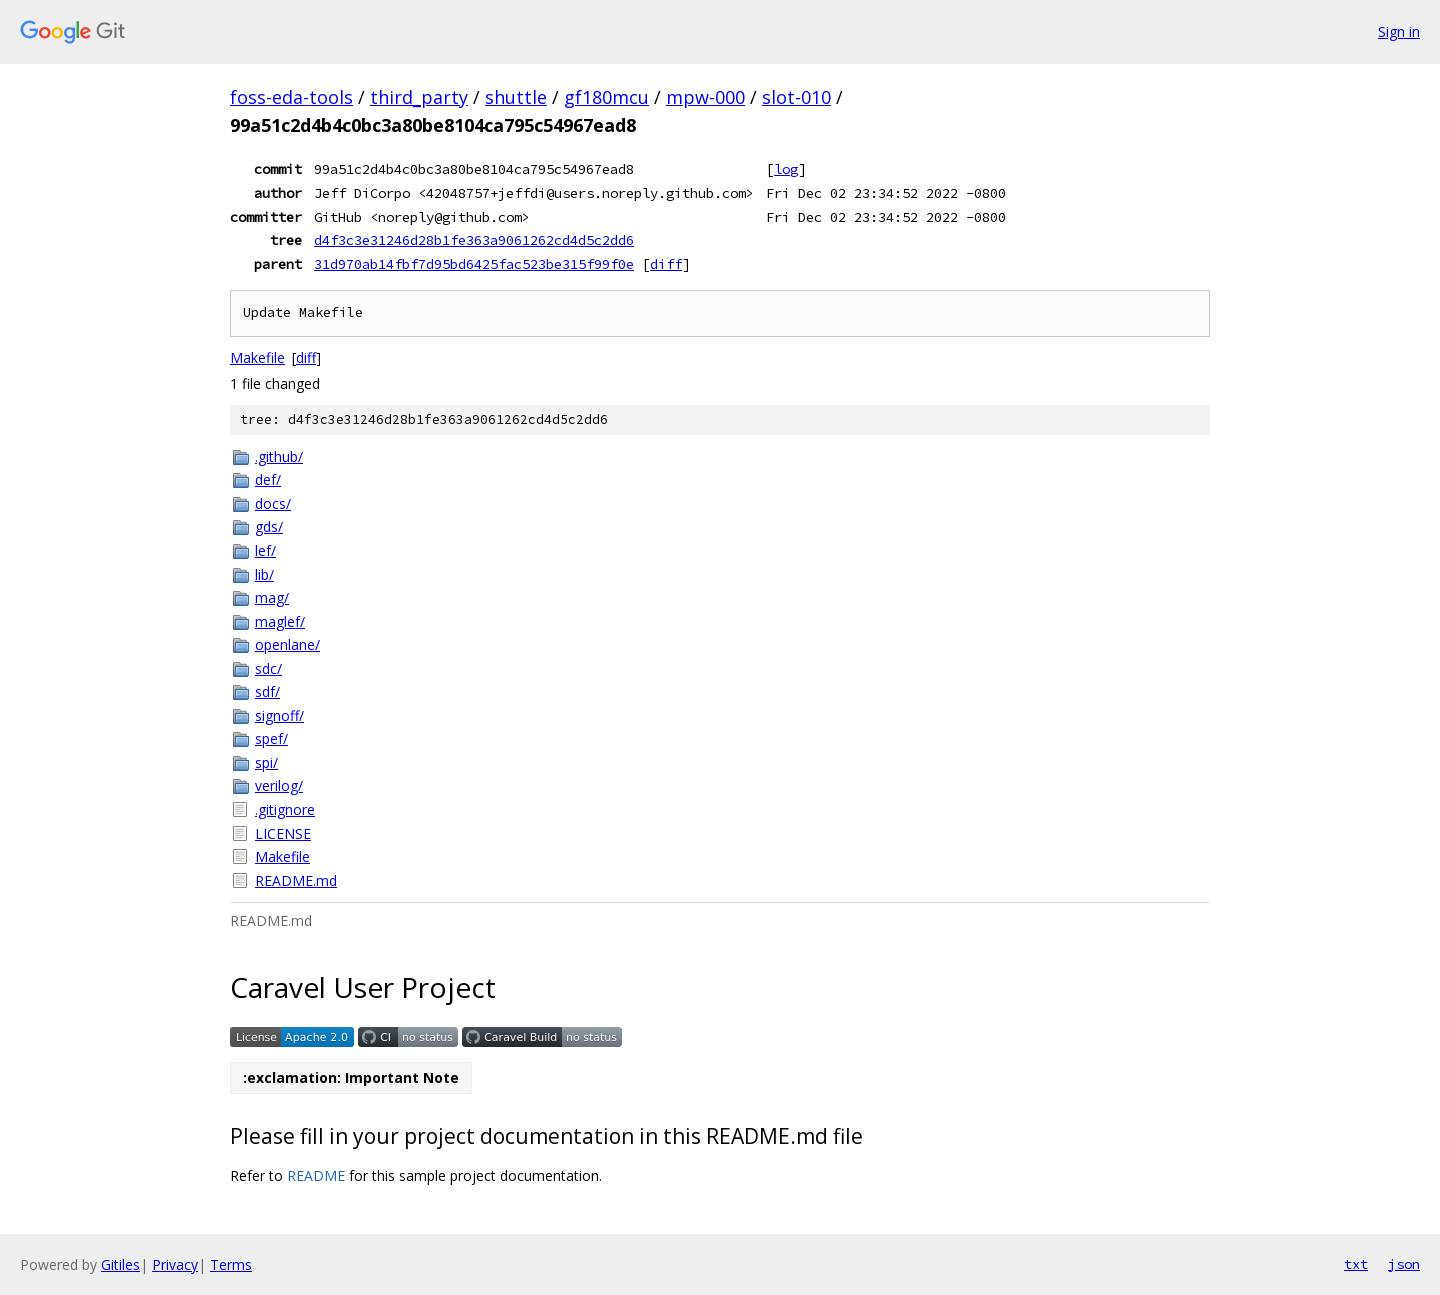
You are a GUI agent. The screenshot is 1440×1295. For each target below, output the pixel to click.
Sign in (1399, 31)
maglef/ (280, 621)
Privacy (175, 1264)
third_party (419, 97)
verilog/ (279, 785)
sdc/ (268, 668)
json (1404, 1264)
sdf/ (267, 691)
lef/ (265, 550)
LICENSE (283, 833)
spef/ (271, 738)
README (316, 1175)
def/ (268, 479)
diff (666, 264)
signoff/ (279, 715)
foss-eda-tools (291, 97)
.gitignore (285, 809)
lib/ (264, 574)
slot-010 (796, 97)
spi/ (266, 762)
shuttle (516, 97)
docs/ (273, 503)
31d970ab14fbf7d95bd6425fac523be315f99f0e (474, 264)
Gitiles (120, 1264)
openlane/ (287, 644)
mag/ (272, 597)
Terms (231, 1264)
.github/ (279, 456)
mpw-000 (705, 97)
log (786, 169)
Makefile (257, 357)
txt (1356, 1264)
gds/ (269, 526)
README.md (296, 880)
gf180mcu (606, 97)
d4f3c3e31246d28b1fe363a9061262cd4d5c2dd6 (474, 240)
